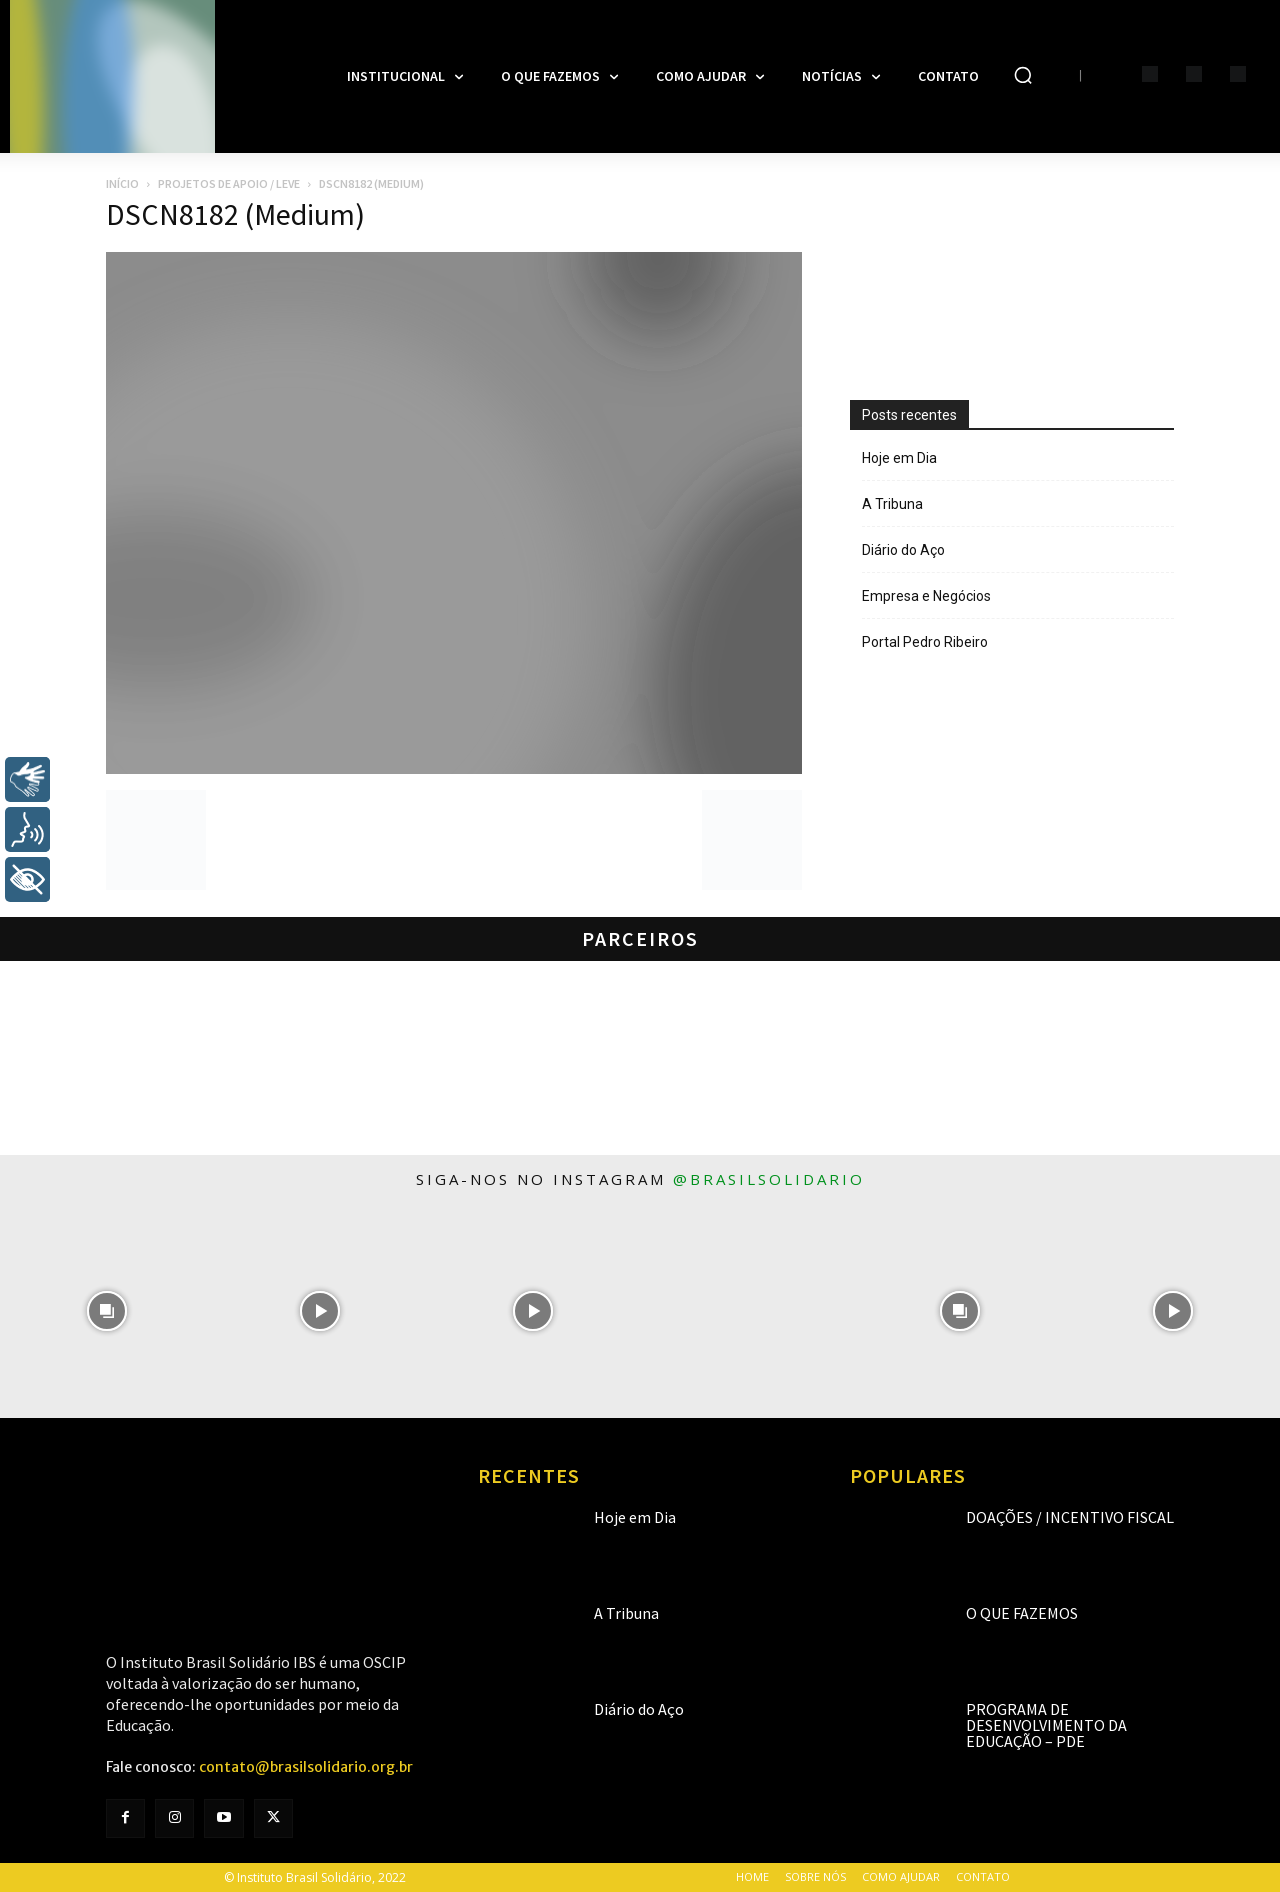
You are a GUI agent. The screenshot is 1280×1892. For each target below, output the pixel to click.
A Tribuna (892, 504)
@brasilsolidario (769, 1179)
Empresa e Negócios (926, 596)
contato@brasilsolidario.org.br (306, 1767)
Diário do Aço (903, 550)
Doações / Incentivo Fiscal (1070, 1517)
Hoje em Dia (899, 458)
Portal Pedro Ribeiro (925, 642)
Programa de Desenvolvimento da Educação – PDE (1046, 1725)
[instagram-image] (106, 1310)
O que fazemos (1022, 1613)
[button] (1023, 75)
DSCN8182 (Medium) (235, 214)
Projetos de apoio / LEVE (229, 183)
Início (122, 183)
